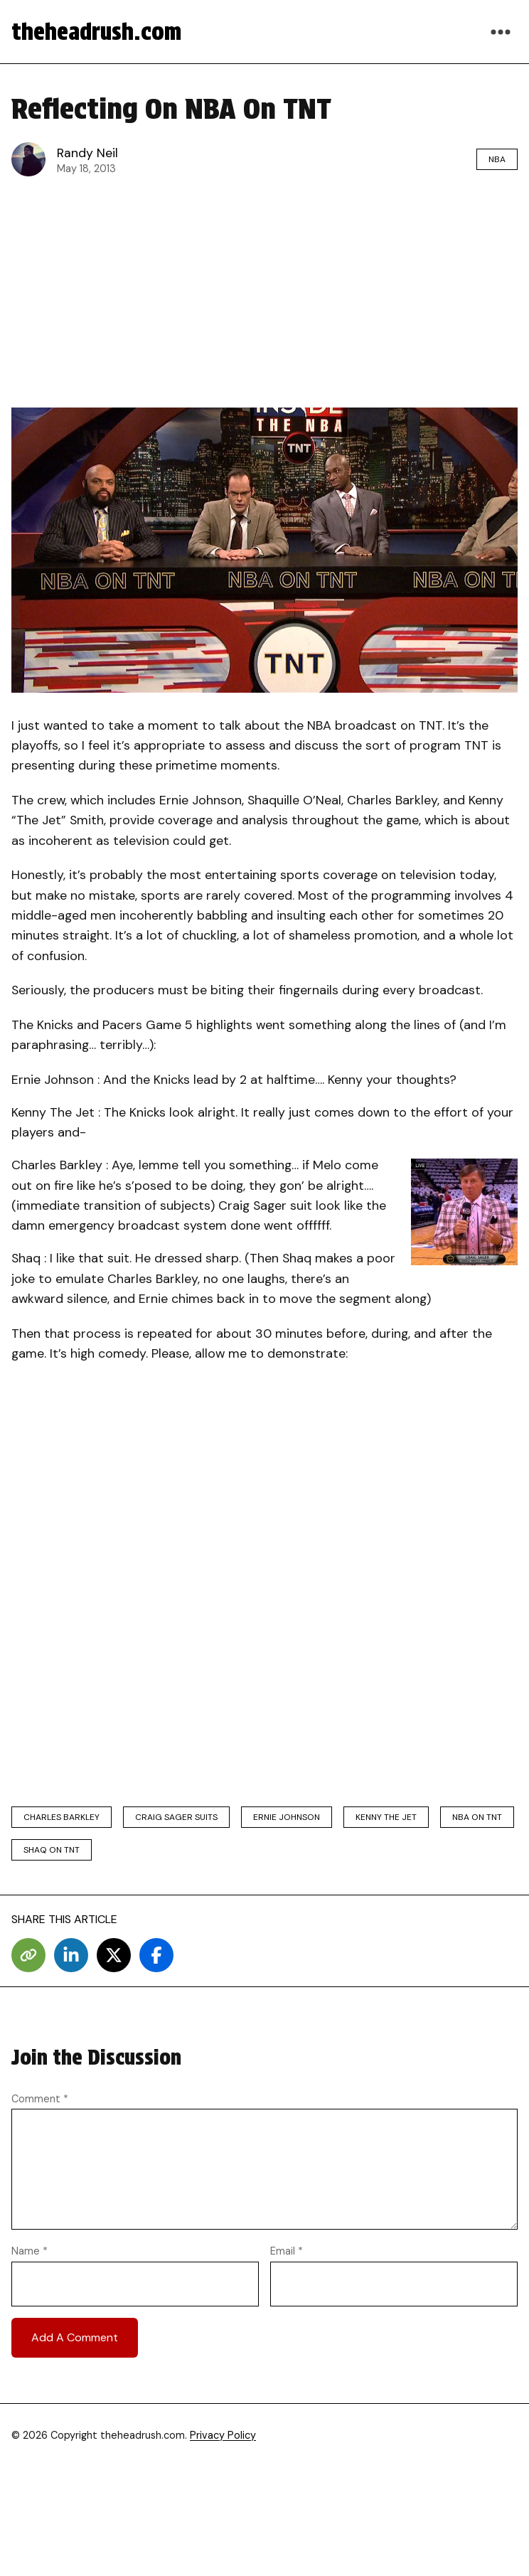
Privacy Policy (223, 2435)
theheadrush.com (96, 32)
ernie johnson (286, 1817)
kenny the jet (386, 1817)
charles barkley (61, 1817)
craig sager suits (176, 1817)
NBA (497, 159)
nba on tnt (477, 1817)
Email (286, 2251)
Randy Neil (87, 153)
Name (29, 2251)
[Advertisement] (264, 292)
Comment (39, 2098)
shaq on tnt (51, 1850)
